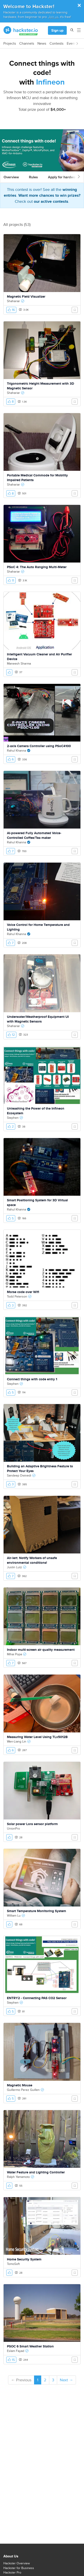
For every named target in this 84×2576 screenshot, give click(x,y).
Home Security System (24, 2259)
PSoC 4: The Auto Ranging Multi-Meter (37, 567)
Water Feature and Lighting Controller (36, 2172)
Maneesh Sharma (19, 663)
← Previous (21, 2380)
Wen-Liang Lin (16, 1741)
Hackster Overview (16, 2563)
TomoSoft (13, 2264)
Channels (26, 43)
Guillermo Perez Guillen (23, 2090)
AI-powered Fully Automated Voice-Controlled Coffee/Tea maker (34, 835)
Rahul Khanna (16, 750)
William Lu (14, 1915)
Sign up (57, 30)
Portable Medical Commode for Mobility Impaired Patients (37, 477)
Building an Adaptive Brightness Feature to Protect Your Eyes (40, 1468)
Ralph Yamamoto (18, 2177)
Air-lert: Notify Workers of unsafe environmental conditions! (32, 1560)
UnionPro (13, 1828)
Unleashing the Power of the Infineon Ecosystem (35, 1111)
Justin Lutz (14, 1567)
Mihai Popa (14, 1654)
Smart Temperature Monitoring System (36, 1911)
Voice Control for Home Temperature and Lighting (38, 927)
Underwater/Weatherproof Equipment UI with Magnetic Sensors (38, 1019)
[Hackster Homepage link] (20, 30)
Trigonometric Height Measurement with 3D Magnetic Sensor (40, 386)
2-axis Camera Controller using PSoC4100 (39, 746)
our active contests (51, 201)
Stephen (13, 1118)
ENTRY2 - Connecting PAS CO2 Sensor (37, 1998)
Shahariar (13, 301)
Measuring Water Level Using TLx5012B (37, 1736)
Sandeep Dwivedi (19, 1475)
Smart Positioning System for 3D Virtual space (37, 1202)
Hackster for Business (18, 2568)
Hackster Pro (12, 2572)
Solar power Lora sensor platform (32, 1823)
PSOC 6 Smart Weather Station (30, 2346)
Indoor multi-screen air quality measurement (41, 1649)
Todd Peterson (17, 1296)
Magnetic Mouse (19, 2085)
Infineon (50, 81)
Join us (53, 16)
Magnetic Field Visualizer (26, 296)
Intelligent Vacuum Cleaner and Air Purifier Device (39, 656)
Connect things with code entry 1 (32, 1379)
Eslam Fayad (15, 2351)
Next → (66, 2380)
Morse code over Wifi (23, 1291)
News (41, 43)
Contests (56, 43)
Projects (9, 43)
